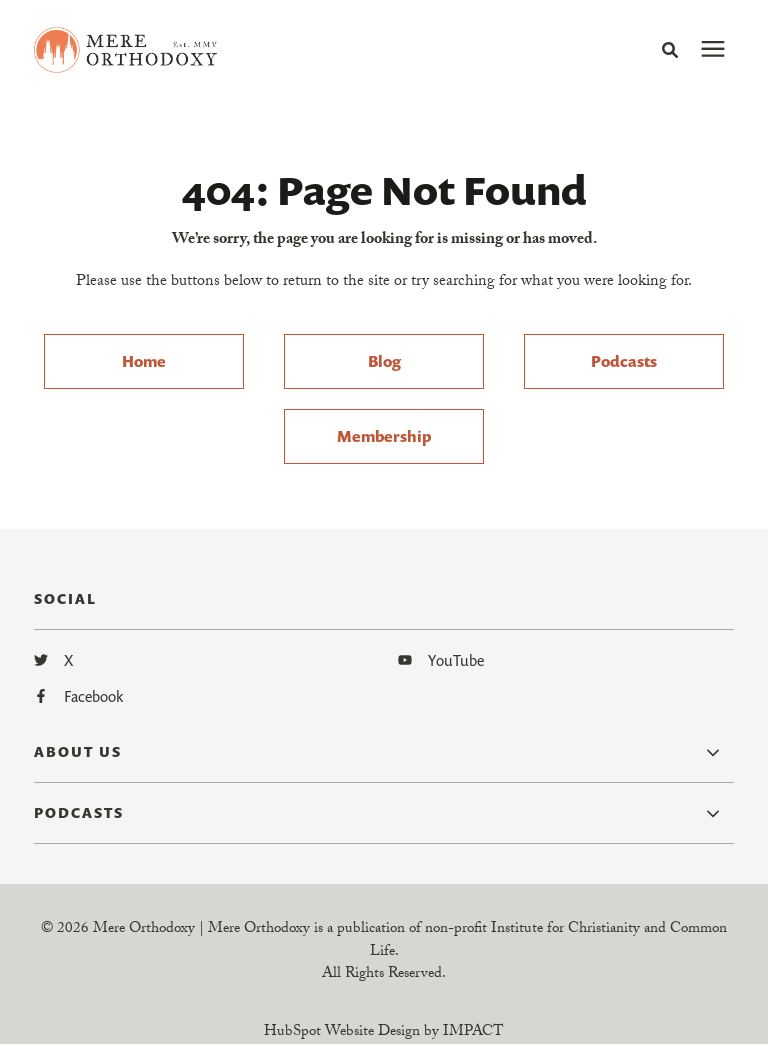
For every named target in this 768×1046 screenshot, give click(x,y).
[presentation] (713, 50)
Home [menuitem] (144, 361)
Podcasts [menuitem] (624, 361)
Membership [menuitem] (384, 436)
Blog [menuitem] (384, 361)
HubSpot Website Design (342, 1033)
